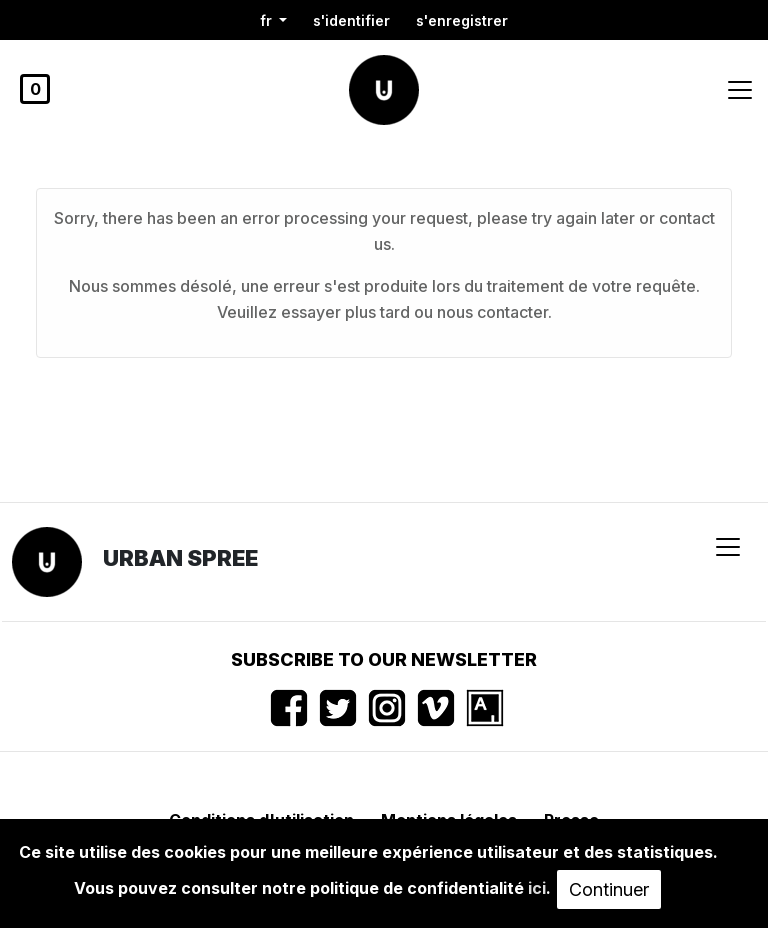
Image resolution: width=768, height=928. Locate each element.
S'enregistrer (462, 20)
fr (268, 20)
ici (537, 888)
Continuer (609, 889)
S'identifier (351, 20)
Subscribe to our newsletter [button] (384, 659)
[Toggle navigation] (740, 90)
